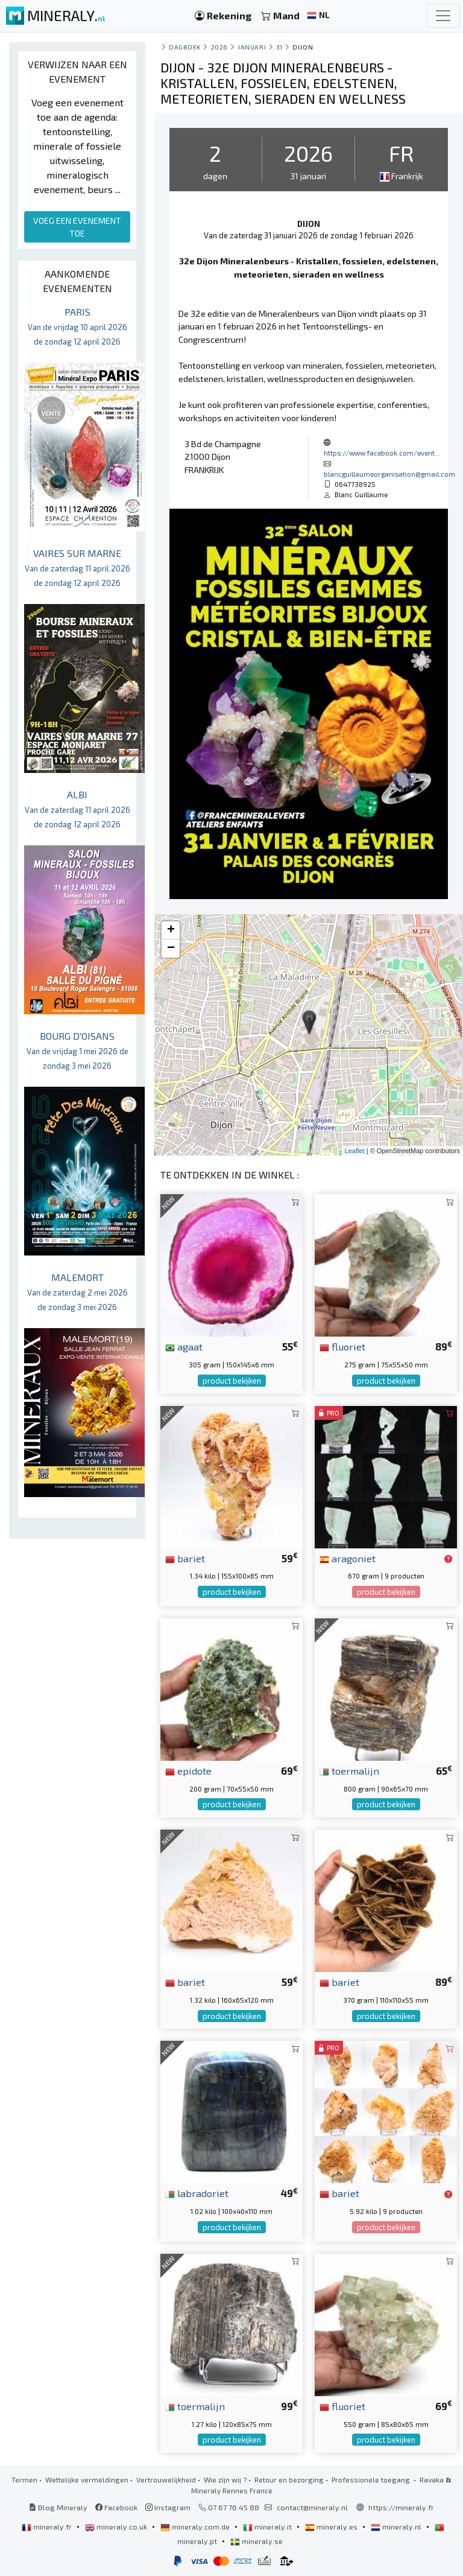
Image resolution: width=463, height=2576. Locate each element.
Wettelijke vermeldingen (86, 2479)
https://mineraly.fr (401, 2507)
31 (279, 47)
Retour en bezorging (289, 2479)
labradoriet (196, 2193)
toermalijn (349, 1770)
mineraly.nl (397, 2526)
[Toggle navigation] (443, 16)
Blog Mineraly (58, 2507)
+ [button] (171, 930)
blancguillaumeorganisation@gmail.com (389, 473)
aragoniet (348, 1558)
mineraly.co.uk (117, 2526)
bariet (185, 1558)
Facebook (116, 2507)
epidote (188, 1770)
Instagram (168, 2507)
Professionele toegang (372, 2479)
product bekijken (232, 1380)
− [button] (171, 949)
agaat (184, 1346)
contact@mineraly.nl (312, 2507)
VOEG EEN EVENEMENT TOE (77, 226)
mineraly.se (256, 2541)
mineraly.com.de (196, 2526)
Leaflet (355, 1150)
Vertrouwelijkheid (166, 2479)
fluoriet (342, 1346)
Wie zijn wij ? (225, 2479)
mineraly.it (268, 2526)
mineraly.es (332, 2526)
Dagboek (185, 47)
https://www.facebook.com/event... (382, 452)
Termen (24, 2479)
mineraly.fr (48, 2526)
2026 (219, 47)
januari (252, 47)
